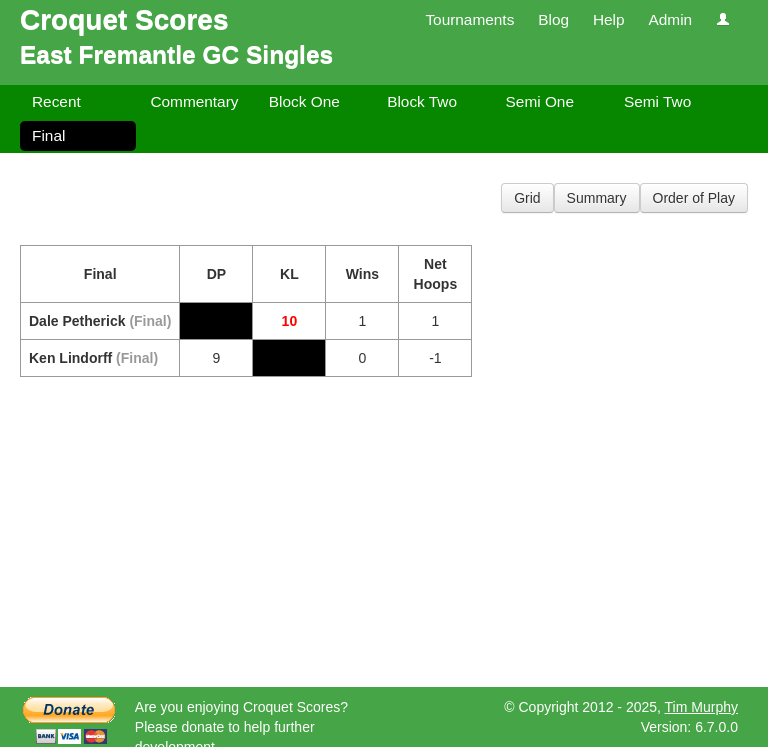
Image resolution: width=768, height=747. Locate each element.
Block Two (422, 101)
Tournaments (469, 19)
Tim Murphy (701, 707)
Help (609, 19)
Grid (527, 198)
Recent (56, 101)
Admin (670, 19)
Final (48, 135)
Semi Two (657, 101)
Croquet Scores (124, 19)
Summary (597, 198)
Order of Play (694, 198)
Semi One (540, 101)
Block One (304, 101)
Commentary (194, 101)
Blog (553, 19)
